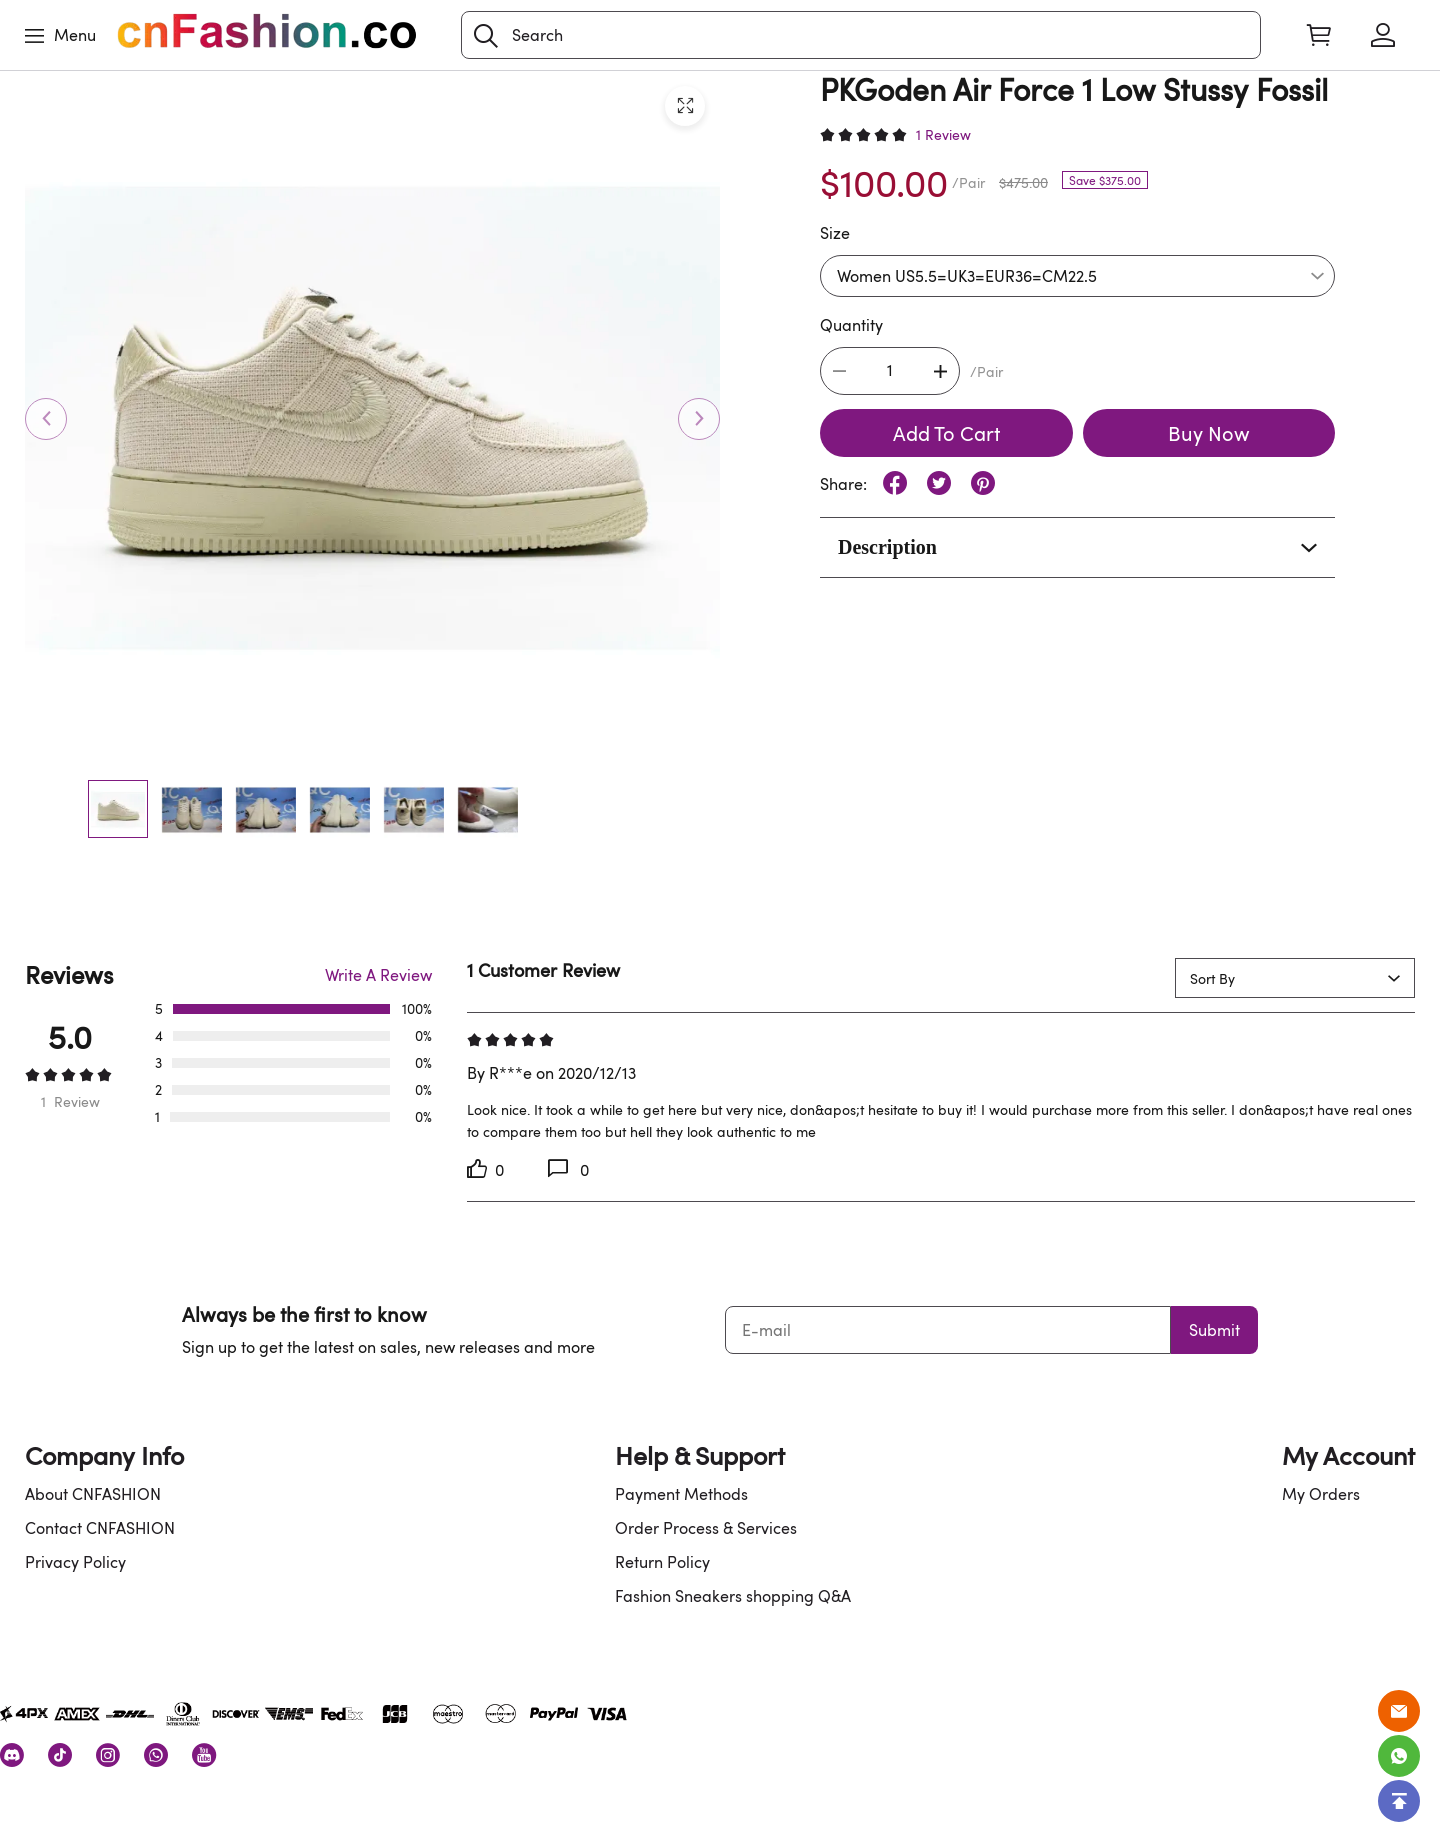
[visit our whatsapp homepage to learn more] (156, 1755)
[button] (486, 36)
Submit (1214, 1330)
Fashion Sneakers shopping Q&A (733, 1596)
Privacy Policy (75, 1562)
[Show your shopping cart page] (1319, 35)
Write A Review (378, 975)
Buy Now (1209, 433)
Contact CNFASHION (100, 1528)
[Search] (861, 35)
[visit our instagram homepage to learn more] (108, 1755)
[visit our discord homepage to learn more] (12, 1755)
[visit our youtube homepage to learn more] (204, 1755)
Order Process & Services (706, 1528)
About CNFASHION (93, 1494)
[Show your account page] (1383, 35)
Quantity (851, 325)
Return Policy (662, 1562)
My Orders (1321, 1494)
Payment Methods (681, 1494)
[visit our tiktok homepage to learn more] (60, 1755)
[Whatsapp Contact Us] (1399, 1756)
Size (835, 233)
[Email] (1399, 1711)
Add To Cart (946, 433)
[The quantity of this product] (890, 371)
